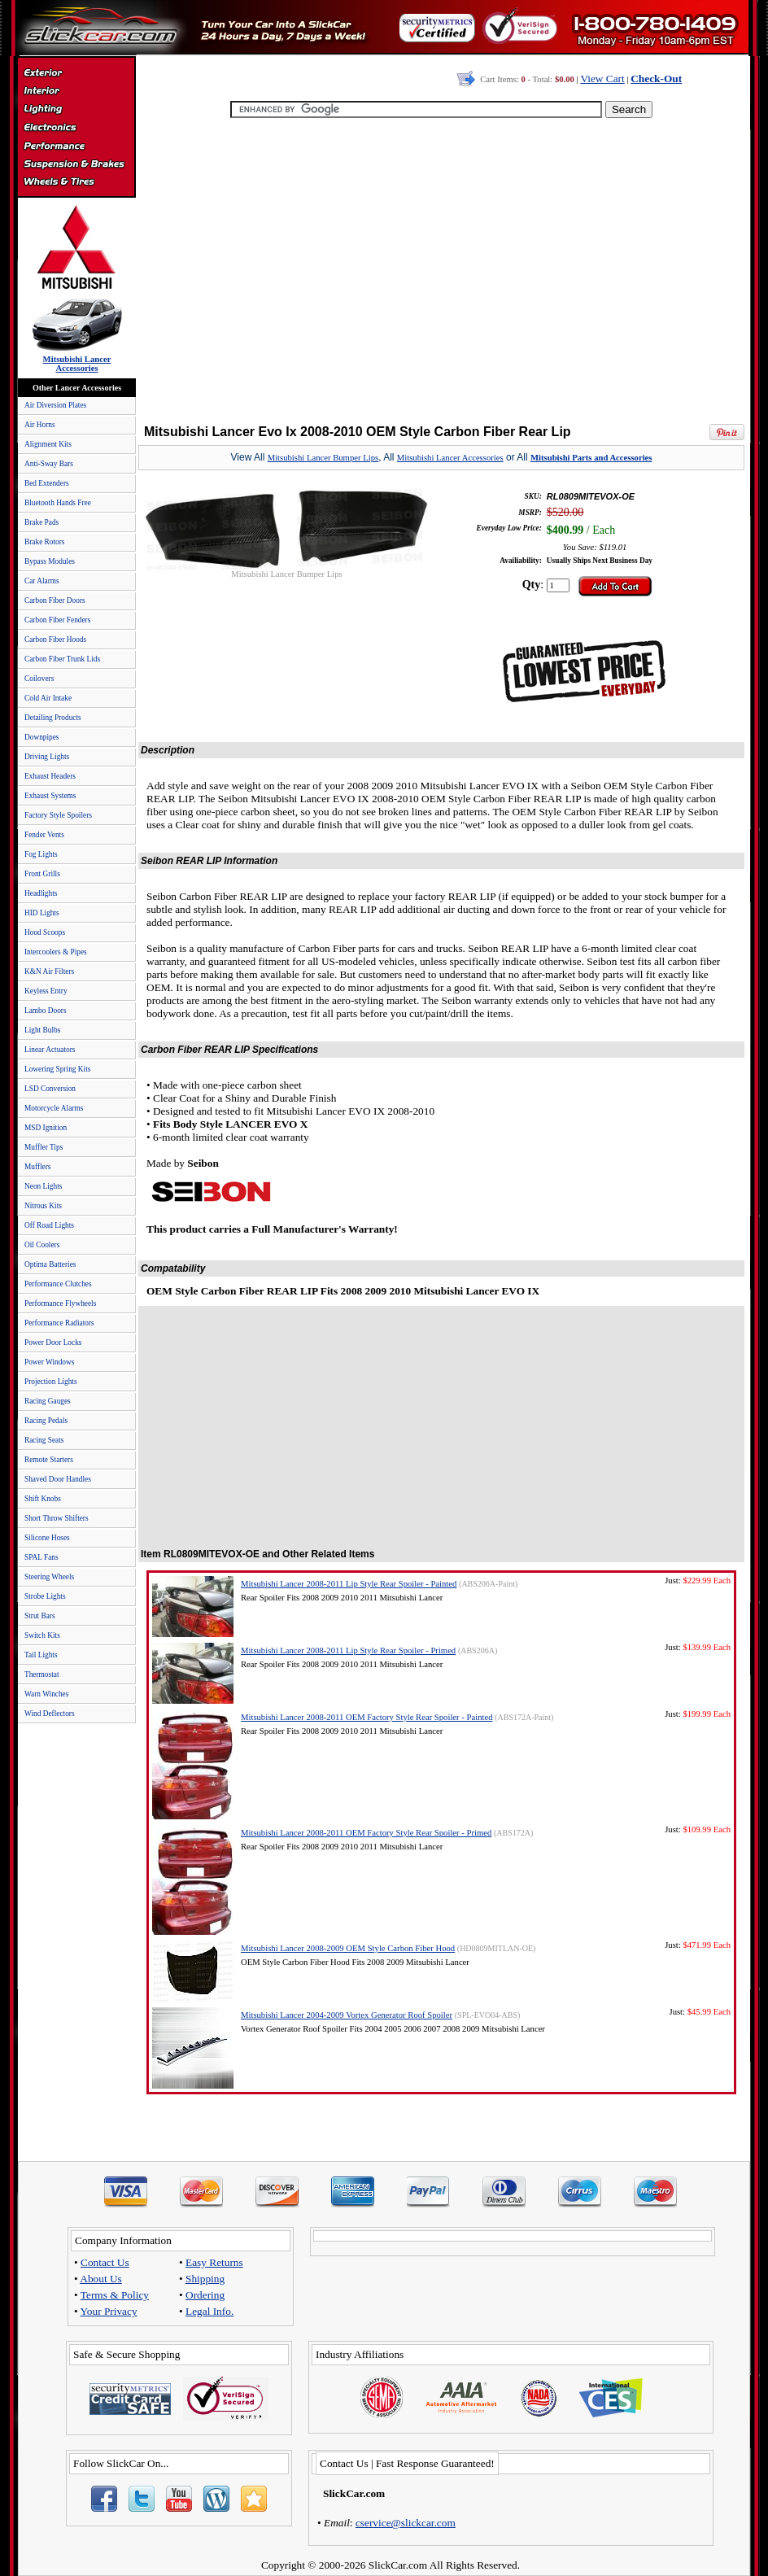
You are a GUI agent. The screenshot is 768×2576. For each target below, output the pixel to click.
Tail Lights (41, 1655)
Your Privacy (109, 2311)
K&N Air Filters (49, 971)
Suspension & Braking (76, 164)
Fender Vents (44, 835)
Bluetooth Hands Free (57, 503)
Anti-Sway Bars (48, 464)
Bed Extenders (46, 483)
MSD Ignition (45, 1128)
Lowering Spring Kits (57, 1069)
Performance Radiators (59, 1323)
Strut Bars (39, 1616)
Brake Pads (41, 522)
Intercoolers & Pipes (55, 952)
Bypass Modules (49, 561)
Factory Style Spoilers (58, 815)
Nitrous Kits (43, 1206)
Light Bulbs (42, 1030)
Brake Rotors (44, 542)
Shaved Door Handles (57, 1479)
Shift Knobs (42, 1499)
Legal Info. (209, 2311)
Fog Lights (41, 854)
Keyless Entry (46, 991)
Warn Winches (46, 1694)
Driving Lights (46, 757)
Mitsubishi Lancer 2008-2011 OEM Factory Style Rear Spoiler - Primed (366, 1832)
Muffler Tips (43, 1147)
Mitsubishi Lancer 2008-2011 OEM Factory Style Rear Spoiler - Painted (366, 1717)
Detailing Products (52, 718)
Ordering (205, 2295)
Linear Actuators (49, 1050)
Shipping (205, 2279)
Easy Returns (214, 2262)
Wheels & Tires (76, 182)
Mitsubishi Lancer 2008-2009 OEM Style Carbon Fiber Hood (348, 1948)
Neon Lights (43, 1186)
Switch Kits (42, 1635)
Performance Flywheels (60, 1303)
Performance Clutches (58, 1284)
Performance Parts (76, 146)
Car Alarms (41, 581)
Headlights (40, 893)
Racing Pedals (46, 1421)
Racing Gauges (47, 1401)
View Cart (602, 78)
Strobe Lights (45, 1596)
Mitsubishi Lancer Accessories (450, 457)
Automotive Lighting (76, 111)
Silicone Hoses (47, 1538)
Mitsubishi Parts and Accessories (591, 457)
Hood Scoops (44, 932)
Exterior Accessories (76, 75)
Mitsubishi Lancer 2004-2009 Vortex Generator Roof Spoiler (346, 2015)
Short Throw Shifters (56, 1518)
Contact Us (105, 2262)
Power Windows (49, 1362)
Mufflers (37, 1167)
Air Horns (39, 425)
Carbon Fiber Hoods (55, 639)
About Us (100, 2279)
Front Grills (42, 874)
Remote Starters (48, 1460)
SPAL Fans (41, 1557)
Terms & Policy (115, 2295)
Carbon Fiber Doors (54, 600)
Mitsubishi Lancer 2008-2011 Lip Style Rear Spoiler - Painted (348, 1583)
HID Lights (41, 913)
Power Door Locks (52, 1342)
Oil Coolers (41, 1245)
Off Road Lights (49, 1225)
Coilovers (39, 679)
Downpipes (41, 737)
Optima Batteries (50, 1264)
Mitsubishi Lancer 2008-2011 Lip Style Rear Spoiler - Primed (348, 1650)
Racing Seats (43, 1440)
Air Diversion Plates (55, 405)
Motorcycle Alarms (53, 1108)
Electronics (76, 129)
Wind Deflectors (49, 1713)
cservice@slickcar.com (406, 2523)
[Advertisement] (438, 272)
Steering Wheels (49, 1577)
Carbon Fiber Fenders (57, 620)
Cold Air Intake (48, 698)
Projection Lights (50, 1382)
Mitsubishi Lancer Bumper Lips (323, 457)
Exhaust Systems (50, 796)
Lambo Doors (45, 1010)
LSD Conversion (50, 1089)
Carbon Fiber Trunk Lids (62, 659)
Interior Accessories (76, 93)
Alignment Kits (48, 444)
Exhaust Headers (50, 776)
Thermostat (41, 1674)
